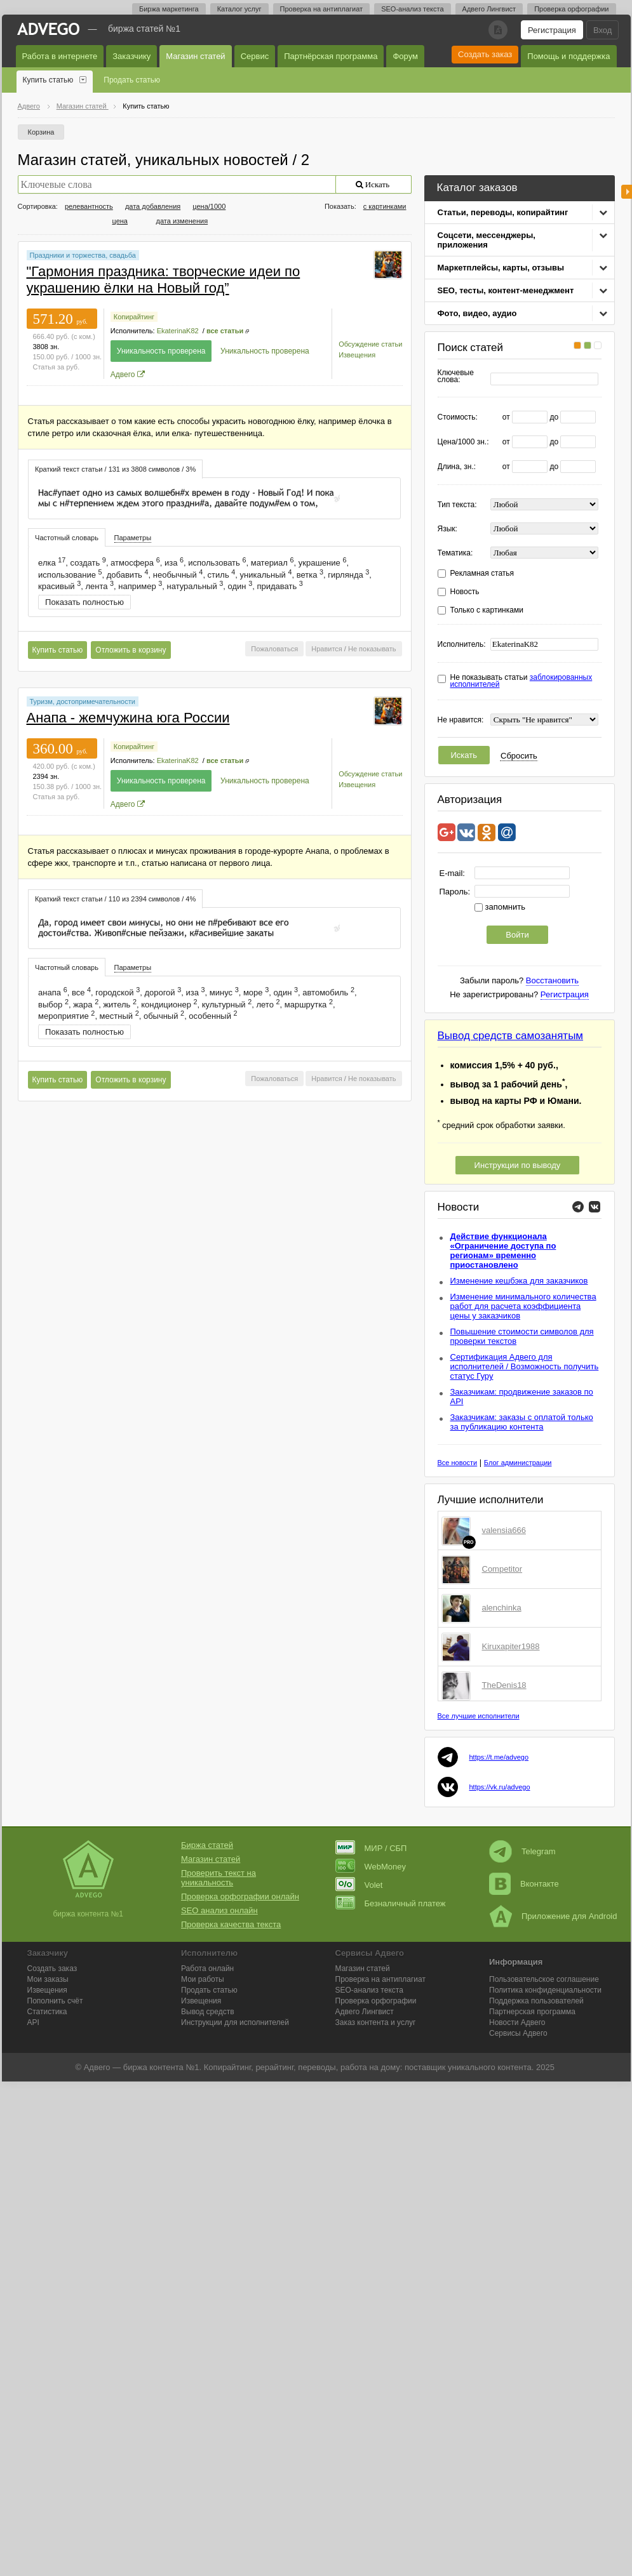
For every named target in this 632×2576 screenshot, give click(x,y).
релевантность (89, 206)
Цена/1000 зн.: (463, 442)
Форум (405, 56)
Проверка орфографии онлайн (240, 1896)
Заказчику (131, 56)
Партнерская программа (532, 2011)
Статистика (47, 2011)
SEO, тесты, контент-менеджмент (506, 290)
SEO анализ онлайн (219, 1910)
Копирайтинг (134, 317)
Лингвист (364, 2011)
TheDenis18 (504, 1685)
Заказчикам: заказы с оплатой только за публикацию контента (521, 1421)
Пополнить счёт (55, 2000)
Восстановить (552, 980)
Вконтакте (524, 1884)
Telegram (522, 1851)
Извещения (357, 355)
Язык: (447, 529)
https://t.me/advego (499, 1757)
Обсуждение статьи (370, 344)
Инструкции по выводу (517, 1165)
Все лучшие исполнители (479, 1716)
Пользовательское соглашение (544, 1979)
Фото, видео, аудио (477, 313)
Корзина (41, 132)
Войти (517, 934)
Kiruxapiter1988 (511, 1646)
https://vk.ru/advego (499, 1787)
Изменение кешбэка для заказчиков (519, 1280)
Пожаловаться (274, 649)
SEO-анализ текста (412, 9)
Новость (465, 591)
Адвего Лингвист (489, 9)
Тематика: (455, 553)
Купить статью (48, 80)
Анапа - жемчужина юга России (128, 718)
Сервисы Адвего (518, 2033)
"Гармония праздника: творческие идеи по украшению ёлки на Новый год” (163, 279)
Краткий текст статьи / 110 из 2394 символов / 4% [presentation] (115, 899)
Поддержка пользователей (536, 2000)
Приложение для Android (553, 1916)
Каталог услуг (239, 9)
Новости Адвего (517, 2022)
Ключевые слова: (456, 376)
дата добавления (152, 206)
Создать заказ (485, 54)
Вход (602, 30)
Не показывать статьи (521, 681)
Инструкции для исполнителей (235, 2022)
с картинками (385, 206)
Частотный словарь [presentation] (66, 537)
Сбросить (519, 755)
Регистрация (552, 30)
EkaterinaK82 (178, 331)
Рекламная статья (482, 573)
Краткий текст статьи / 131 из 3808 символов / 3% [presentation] (115, 469)
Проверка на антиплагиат (321, 9)
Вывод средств (207, 2011)
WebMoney (371, 1866)
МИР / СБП (371, 1848)
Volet (359, 1885)
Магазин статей (195, 56)
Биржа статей (207, 1845)
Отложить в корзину (130, 650)
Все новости (458, 1462)
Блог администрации (518, 1462)
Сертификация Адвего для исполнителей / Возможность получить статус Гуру (524, 1366)
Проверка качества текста (231, 1924)
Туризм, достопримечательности (82, 701)
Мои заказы (48, 1979)
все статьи (224, 331)
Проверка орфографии (571, 9)
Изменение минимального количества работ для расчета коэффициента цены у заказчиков (523, 1306)
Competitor (502, 1569)
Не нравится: (461, 720)
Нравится (326, 649)
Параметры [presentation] (133, 537)
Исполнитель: (462, 644)
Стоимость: (458, 417)
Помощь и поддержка (568, 56)
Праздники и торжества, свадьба (83, 255)
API (33, 2022)
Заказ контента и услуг (375, 2022)
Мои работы (202, 1979)
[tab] (115, 469)
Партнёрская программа (330, 56)
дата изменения (182, 221)
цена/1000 (208, 206)
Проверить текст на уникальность (218, 1877)
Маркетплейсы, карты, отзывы (501, 267)
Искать (464, 755)
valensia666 (504, 1530)
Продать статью (132, 80)
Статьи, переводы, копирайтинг (503, 212)
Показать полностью (84, 602)
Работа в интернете (60, 56)
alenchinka (501, 1607)
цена (120, 221)
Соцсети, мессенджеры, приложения (486, 239)
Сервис (255, 56)
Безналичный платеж (390, 1903)
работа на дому (370, 2067)
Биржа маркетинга (169, 9)
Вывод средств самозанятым (511, 1036)
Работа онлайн (207, 1968)
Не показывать (372, 649)
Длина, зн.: (457, 466)
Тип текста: (457, 504)
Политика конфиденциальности (545, 1990)
